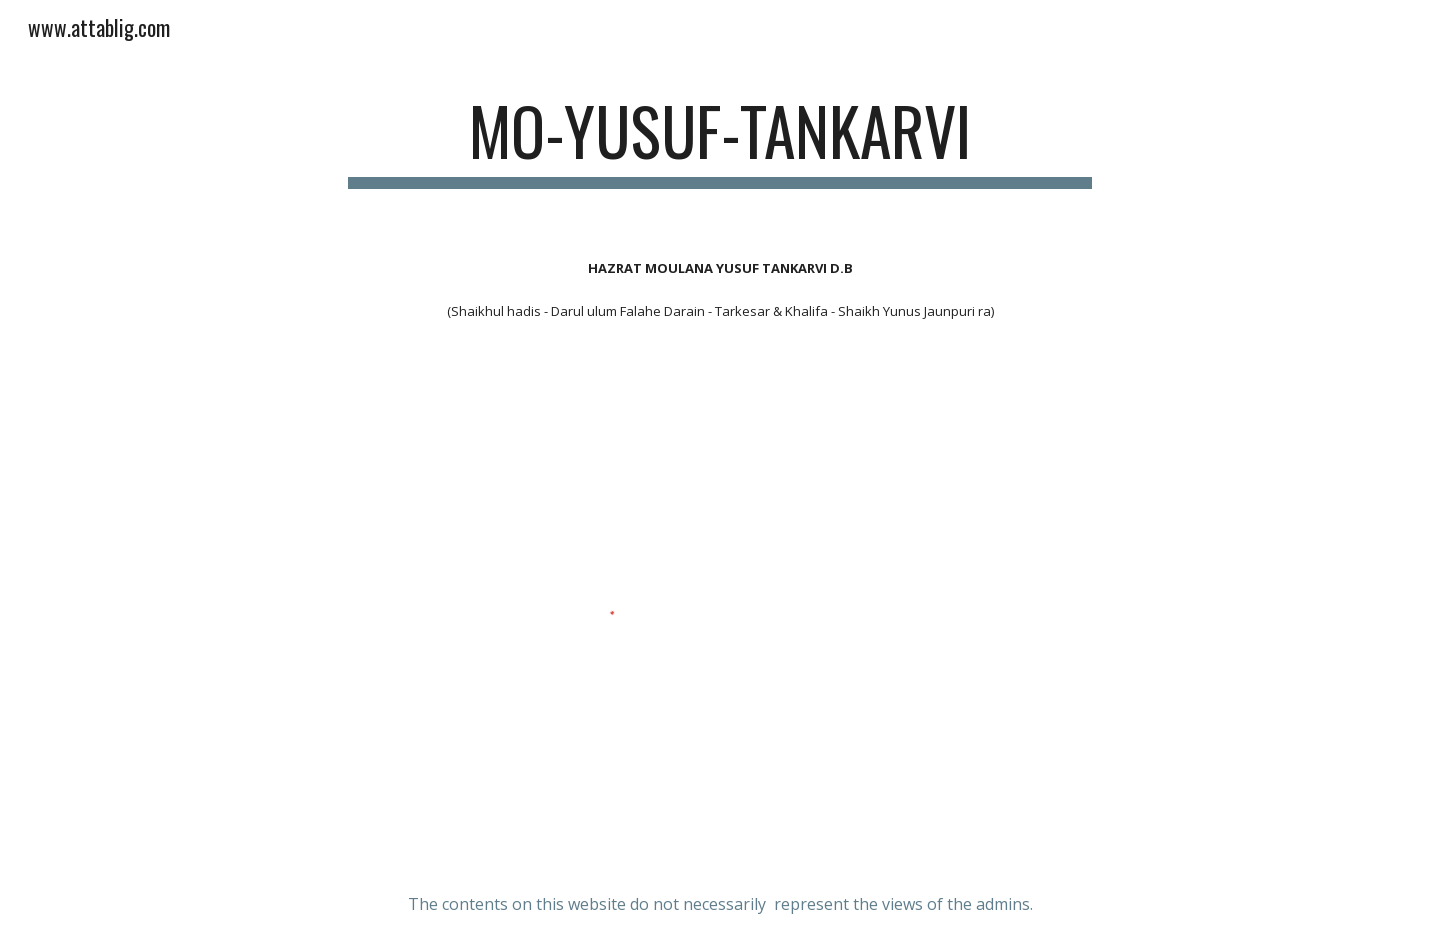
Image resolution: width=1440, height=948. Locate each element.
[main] (720, 140)
